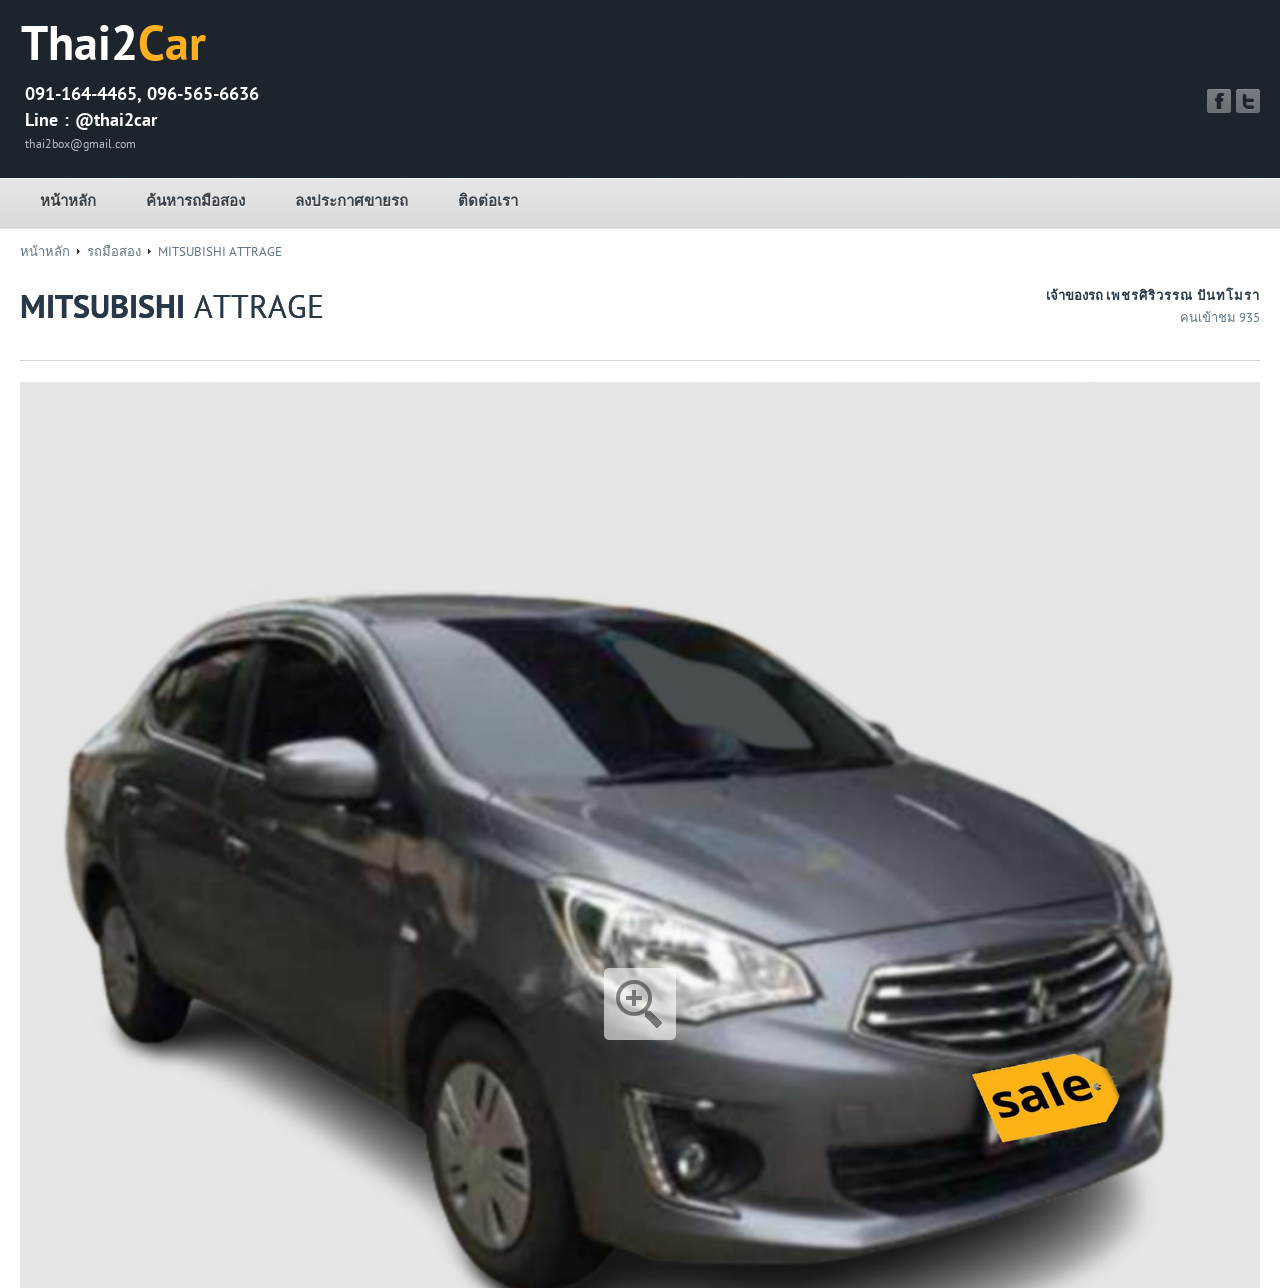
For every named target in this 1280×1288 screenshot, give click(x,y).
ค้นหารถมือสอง (195, 201)
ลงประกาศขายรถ (351, 201)
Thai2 (113, 45)
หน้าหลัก (68, 201)
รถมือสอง (114, 252)
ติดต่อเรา (488, 201)
